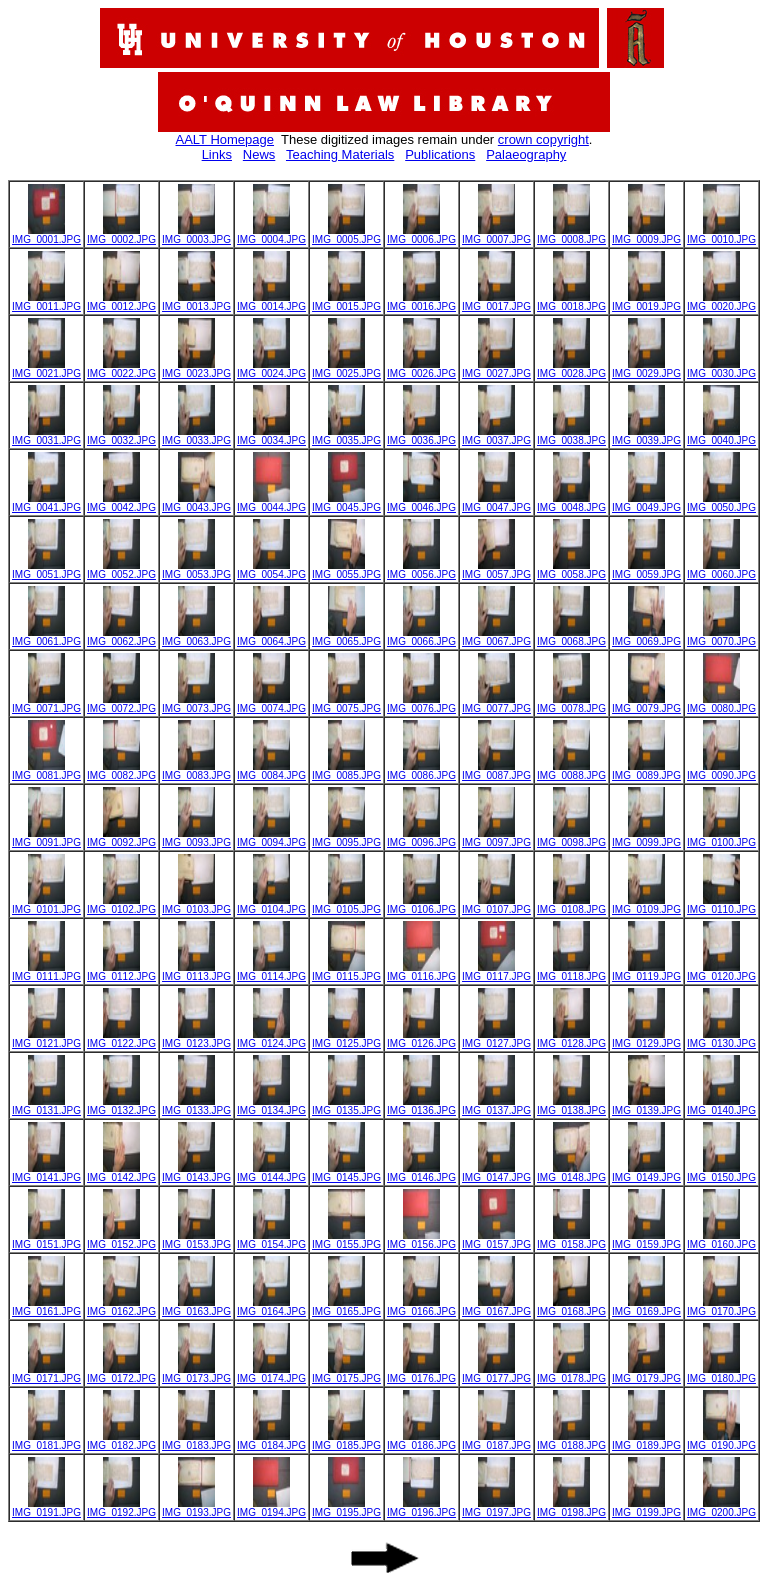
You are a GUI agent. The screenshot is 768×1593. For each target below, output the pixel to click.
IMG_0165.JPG (346, 1307)
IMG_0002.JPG (121, 235)
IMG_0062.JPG (121, 637)
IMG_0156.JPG (421, 1240)
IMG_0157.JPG (496, 1240)
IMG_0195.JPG (346, 1508)
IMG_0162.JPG (121, 1307)
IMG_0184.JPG (271, 1441)
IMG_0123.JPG (196, 1039)
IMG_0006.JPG (421, 235)
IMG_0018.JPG (571, 302)
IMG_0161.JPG (46, 1307)
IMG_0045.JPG (346, 503)
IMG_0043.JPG (196, 503)
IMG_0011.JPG (46, 302)
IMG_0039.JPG (646, 436)
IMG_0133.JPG (196, 1106)
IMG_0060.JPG (721, 570)
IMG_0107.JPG (496, 905)
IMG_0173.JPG (196, 1374)
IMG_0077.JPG (496, 704)
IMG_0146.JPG (421, 1173)
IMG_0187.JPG (496, 1441)
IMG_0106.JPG (421, 905)
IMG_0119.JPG (646, 972)
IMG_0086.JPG (421, 771)
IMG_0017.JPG (496, 302)
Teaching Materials (340, 154)
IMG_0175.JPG (346, 1374)
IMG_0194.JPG (271, 1508)
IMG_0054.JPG (271, 570)
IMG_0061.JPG (46, 637)
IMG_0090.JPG (721, 771)
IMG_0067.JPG (496, 637)
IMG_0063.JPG (196, 637)
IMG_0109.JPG (646, 905)
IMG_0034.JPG (271, 436)
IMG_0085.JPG (346, 771)
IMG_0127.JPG (496, 1039)
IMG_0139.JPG (646, 1106)
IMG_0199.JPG (646, 1508)
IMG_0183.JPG (196, 1441)
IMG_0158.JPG (571, 1240)
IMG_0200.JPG (721, 1508)
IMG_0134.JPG (271, 1106)
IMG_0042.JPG (121, 503)
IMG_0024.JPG (271, 369)
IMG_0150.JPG (721, 1173)
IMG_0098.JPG (571, 838)
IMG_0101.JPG (46, 905)
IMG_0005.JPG (346, 235)
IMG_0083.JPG (196, 771)
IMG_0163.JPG (196, 1307)
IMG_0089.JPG (646, 771)
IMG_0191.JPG (46, 1508)
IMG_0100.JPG (721, 838)
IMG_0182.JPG (121, 1441)
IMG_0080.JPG (721, 704)
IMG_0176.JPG (421, 1374)
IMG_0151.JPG (46, 1240)
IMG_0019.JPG (646, 302)
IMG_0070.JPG (721, 637)
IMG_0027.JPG (496, 369)
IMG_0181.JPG (46, 1441)
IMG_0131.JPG (46, 1106)
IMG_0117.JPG (496, 972)
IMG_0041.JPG (46, 503)
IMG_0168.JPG (571, 1307)
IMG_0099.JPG (646, 838)
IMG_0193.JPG (196, 1508)
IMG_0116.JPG (421, 972)
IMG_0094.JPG (271, 838)
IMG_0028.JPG (571, 369)
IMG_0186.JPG (421, 1441)
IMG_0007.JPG (496, 235)
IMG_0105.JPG (346, 905)
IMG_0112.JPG (121, 972)
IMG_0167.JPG (496, 1307)
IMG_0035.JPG (346, 436)
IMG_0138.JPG (571, 1106)
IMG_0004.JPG (271, 235)
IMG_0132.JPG (121, 1106)
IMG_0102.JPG (121, 905)
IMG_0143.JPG (196, 1173)
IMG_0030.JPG (721, 369)
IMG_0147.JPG (496, 1173)
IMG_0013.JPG (196, 302)
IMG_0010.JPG (721, 235)
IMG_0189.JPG (646, 1441)
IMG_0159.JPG (646, 1240)
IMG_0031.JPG (46, 436)
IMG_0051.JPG (46, 570)
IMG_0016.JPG (421, 302)
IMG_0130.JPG (721, 1039)
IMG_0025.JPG (346, 369)
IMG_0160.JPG (721, 1240)
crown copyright (543, 139)
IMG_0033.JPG (196, 436)
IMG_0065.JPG (346, 637)
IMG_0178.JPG (571, 1374)
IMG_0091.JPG (46, 838)
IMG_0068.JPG (571, 637)
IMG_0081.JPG (46, 771)
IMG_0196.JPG (421, 1508)
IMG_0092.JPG (121, 838)
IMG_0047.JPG (496, 503)
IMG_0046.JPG (421, 503)
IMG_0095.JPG (346, 838)
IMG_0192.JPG (121, 1508)
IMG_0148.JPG (571, 1173)
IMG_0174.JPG (271, 1374)
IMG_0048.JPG (571, 503)
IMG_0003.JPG (196, 235)
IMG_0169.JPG (646, 1307)
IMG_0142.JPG (121, 1173)
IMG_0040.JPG (721, 436)
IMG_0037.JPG (496, 436)
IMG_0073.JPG (196, 704)
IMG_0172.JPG (121, 1374)
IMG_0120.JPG (721, 972)
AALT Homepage (225, 139)
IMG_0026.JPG (421, 369)
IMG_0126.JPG (421, 1039)
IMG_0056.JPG (421, 570)
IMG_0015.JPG (346, 302)
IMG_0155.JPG (346, 1240)
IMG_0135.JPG (346, 1106)
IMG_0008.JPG (571, 235)
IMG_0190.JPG (721, 1441)
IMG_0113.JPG (196, 972)
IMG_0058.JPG (571, 570)
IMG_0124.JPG (271, 1039)
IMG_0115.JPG (346, 972)
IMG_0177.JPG (496, 1374)
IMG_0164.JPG (271, 1307)
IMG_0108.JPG (571, 905)
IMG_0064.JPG (271, 637)
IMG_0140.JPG (721, 1106)
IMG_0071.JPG (46, 704)
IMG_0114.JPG (271, 972)
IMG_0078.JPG (571, 704)
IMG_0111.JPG (46, 972)
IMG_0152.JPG (121, 1240)
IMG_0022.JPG (121, 369)
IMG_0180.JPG (721, 1374)
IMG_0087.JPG (496, 771)
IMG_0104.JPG (271, 905)
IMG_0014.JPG (271, 302)
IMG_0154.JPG (271, 1240)
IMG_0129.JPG (646, 1039)
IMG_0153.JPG (196, 1240)
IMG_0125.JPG (346, 1039)
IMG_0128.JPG (571, 1039)
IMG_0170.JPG (721, 1307)
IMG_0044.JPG (271, 503)
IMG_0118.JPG (571, 972)
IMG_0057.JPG (496, 570)
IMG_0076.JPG (421, 704)
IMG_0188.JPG (571, 1441)
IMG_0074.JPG (271, 704)
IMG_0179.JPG (646, 1374)
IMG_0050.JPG (721, 503)
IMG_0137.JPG (496, 1106)
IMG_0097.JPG (496, 838)
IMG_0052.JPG (121, 570)
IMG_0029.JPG (646, 369)
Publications (440, 154)
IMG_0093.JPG (196, 838)
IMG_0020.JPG (721, 302)
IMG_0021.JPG (46, 369)
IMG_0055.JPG (346, 570)
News (259, 154)
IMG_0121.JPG (46, 1039)
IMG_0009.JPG (646, 235)
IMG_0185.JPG (346, 1441)
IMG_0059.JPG (646, 570)
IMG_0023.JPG (196, 369)
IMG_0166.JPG (421, 1307)
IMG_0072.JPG (121, 704)
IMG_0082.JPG (121, 771)
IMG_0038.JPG (571, 436)
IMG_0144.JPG (271, 1173)
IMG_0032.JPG (121, 436)
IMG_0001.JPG (46, 235)
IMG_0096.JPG (421, 838)
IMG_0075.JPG (346, 704)
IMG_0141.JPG (46, 1173)
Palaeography (526, 154)
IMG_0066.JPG (421, 637)
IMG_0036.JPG (421, 436)
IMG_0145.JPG (346, 1173)
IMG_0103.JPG (196, 905)
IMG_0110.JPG (721, 905)
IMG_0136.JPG (421, 1106)
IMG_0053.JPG (196, 570)
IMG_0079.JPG (646, 704)
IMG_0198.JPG (571, 1508)
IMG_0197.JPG (496, 1508)
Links (217, 154)
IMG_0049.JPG (646, 503)
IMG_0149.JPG (646, 1173)
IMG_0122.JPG (121, 1039)
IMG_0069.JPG (646, 637)
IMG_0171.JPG (46, 1374)
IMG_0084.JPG (271, 771)
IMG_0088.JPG (571, 771)
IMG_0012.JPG (121, 302)
